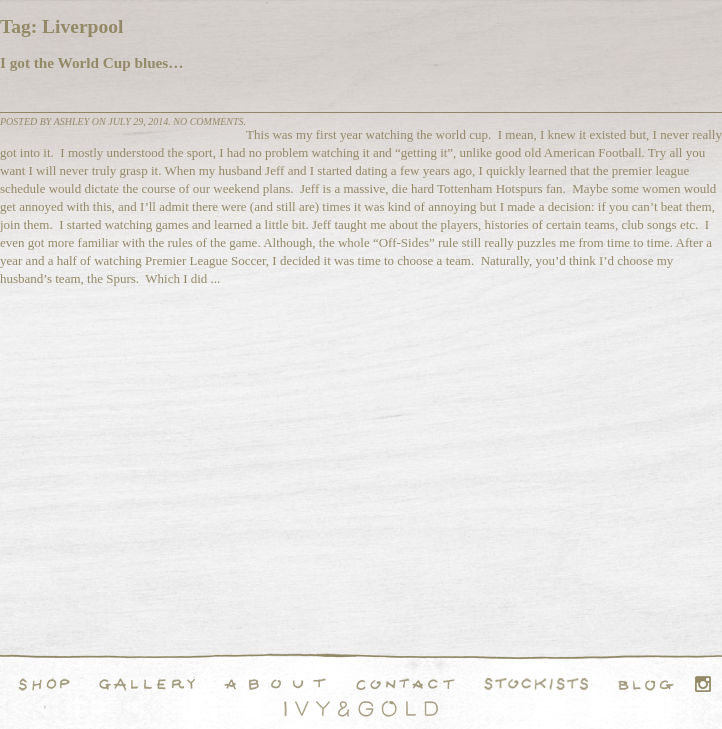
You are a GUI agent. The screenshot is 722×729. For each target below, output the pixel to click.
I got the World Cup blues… (91, 62)
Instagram (703, 684)
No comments (208, 121)
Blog (646, 684)
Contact (405, 684)
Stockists (536, 684)
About (275, 684)
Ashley (72, 121)
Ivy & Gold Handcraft (361, 709)
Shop (44, 684)
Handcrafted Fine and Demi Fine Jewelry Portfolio (147, 684)
